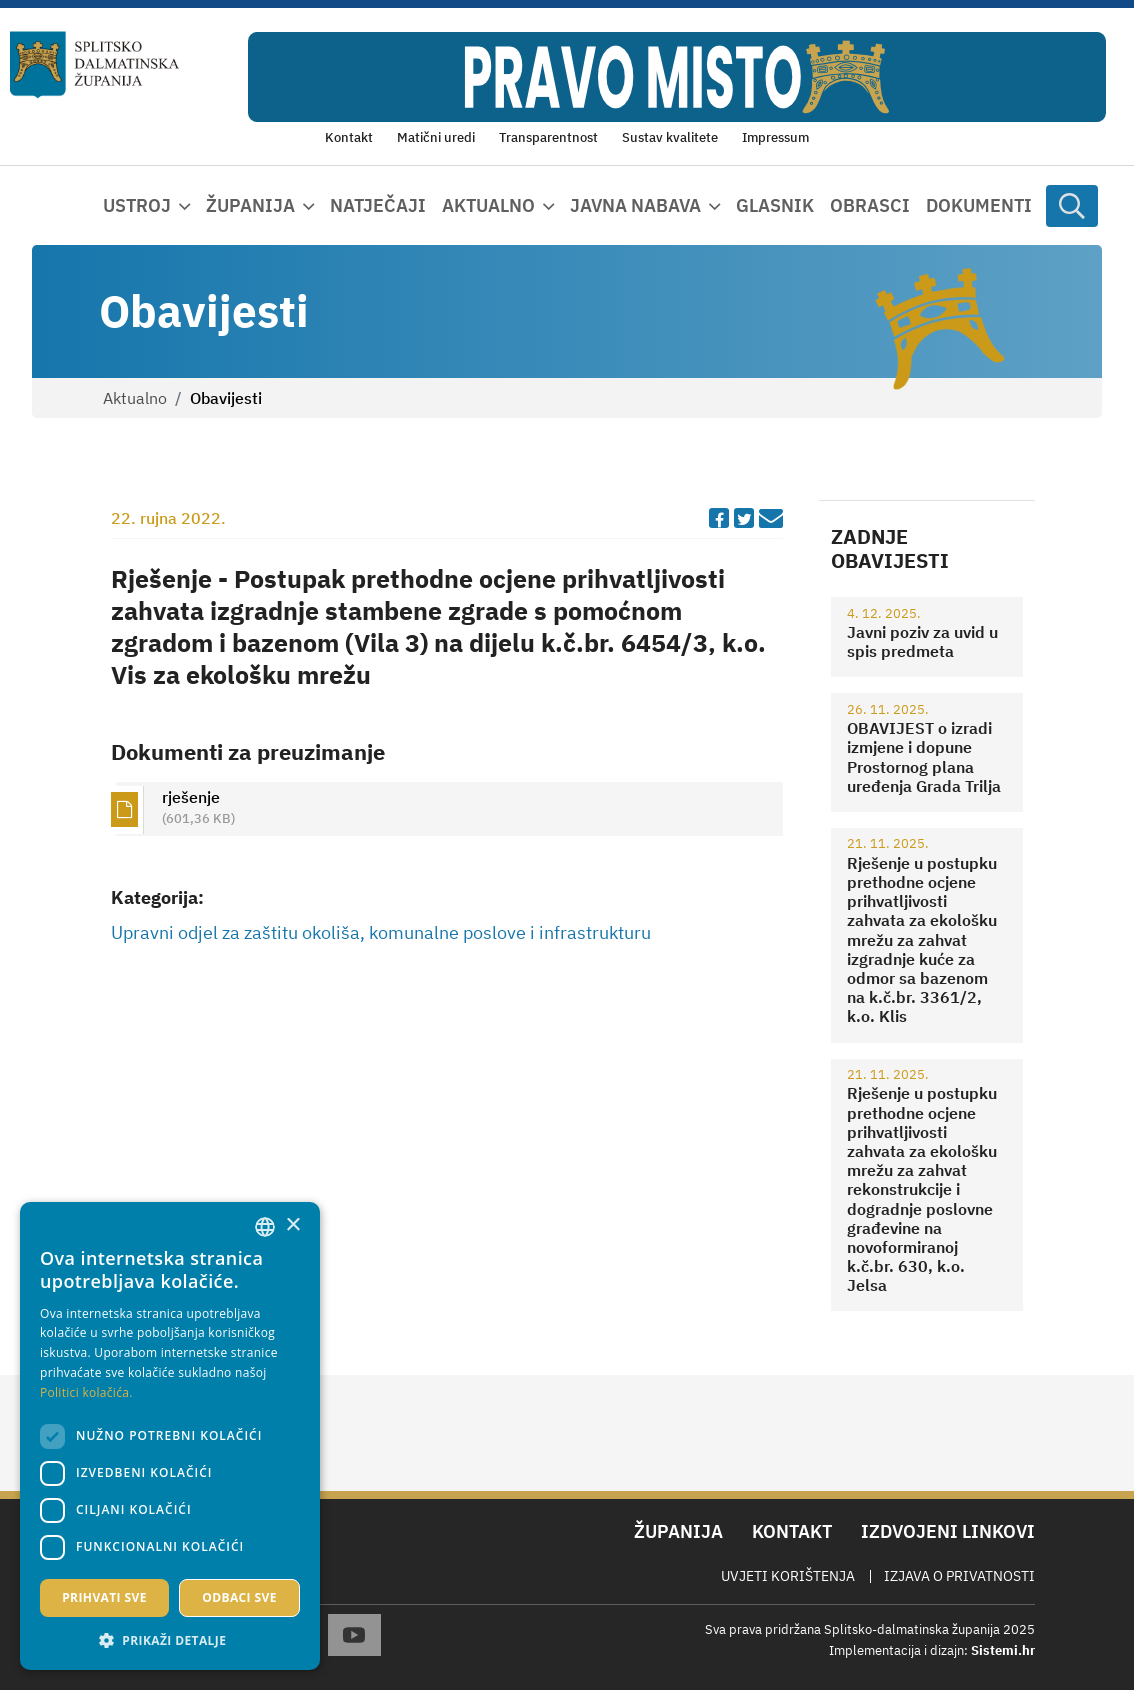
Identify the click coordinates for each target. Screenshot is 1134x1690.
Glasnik (775, 205)
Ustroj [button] (137, 205)
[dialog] (170, 1436)
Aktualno (135, 398)
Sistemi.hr (1003, 1650)
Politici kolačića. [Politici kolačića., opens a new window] (86, 1392)
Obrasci (870, 205)
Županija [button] (250, 205)
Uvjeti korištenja (788, 1576)
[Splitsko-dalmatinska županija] (95, 64)
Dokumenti (979, 205)
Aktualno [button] (488, 205)
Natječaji (378, 205)
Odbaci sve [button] (239, 1597)
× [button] (292, 1225)
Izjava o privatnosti (959, 1576)
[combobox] (265, 1227)
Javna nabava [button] (635, 205)
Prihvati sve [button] (104, 1597)
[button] (170, 1640)
